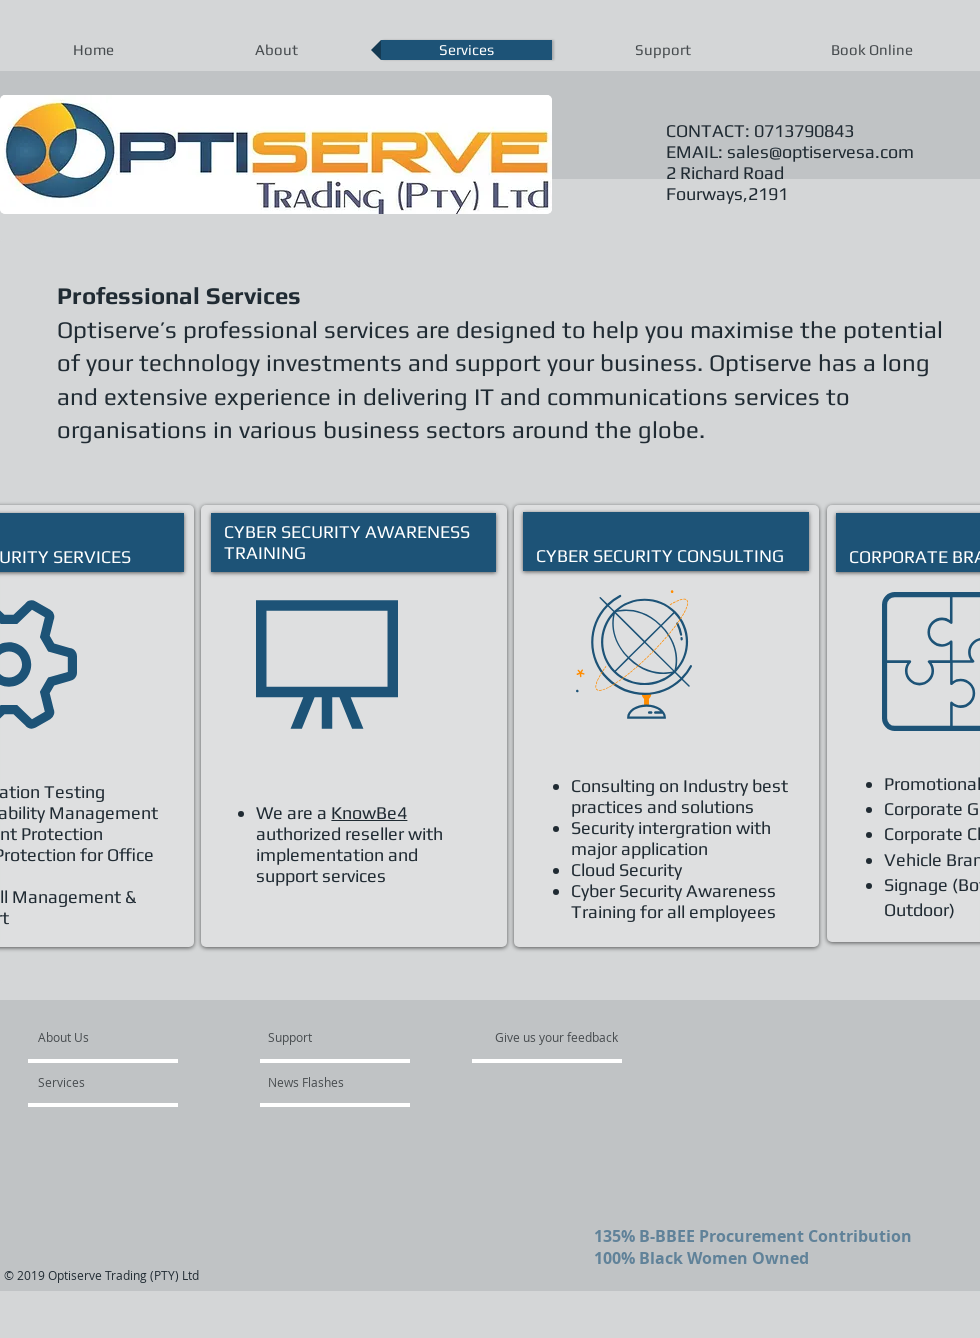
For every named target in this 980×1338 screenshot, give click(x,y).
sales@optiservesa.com (820, 151)
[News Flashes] (325, 1082)
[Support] (315, 1037)
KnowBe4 (369, 812)
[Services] (95, 1082)
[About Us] (114, 1037)
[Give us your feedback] (567, 1037)
